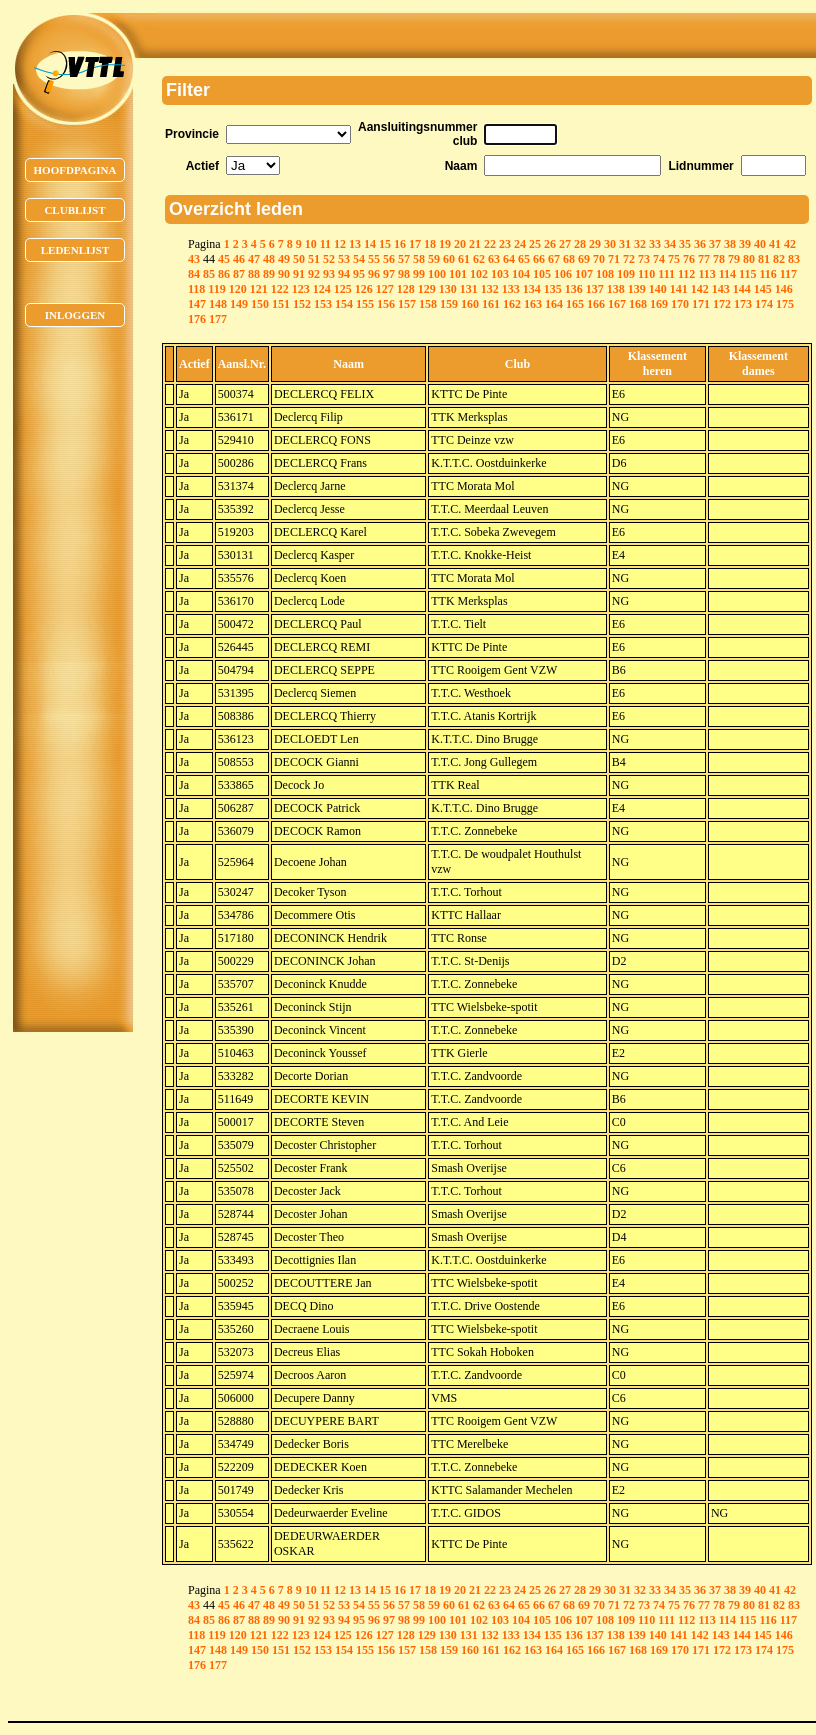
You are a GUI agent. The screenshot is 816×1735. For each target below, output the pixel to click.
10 (311, 244)
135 (553, 289)
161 (491, 304)
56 (389, 259)
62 (479, 259)
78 (719, 259)
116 (767, 274)
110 (646, 274)
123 (301, 289)
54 (359, 259)
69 (584, 259)
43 (194, 259)
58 (419, 259)
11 (325, 244)
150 (260, 304)
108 (605, 274)
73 (644, 259)
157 (407, 304)
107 (584, 274)
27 (565, 244)
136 (574, 289)
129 (427, 289)
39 (745, 244)
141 (679, 289)
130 (448, 289)
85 (209, 274)
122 (280, 289)
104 (521, 274)
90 (284, 274)
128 (406, 289)
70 (599, 259)
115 (747, 274)
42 (790, 244)
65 (524, 259)
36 (700, 244)
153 (323, 304)
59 (434, 259)
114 (727, 274)
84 (194, 274)
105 (542, 274)
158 (428, 304)
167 (617, 304)
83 (794, 259)
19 (445, 244)
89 (269, 274)
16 (400, 244)
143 (721, 289)
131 (469, 289)
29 (595, 244)
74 (659, 259)
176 (197, 319)
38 (730, 244)
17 (415, 244)
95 (359, 274)
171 (701, 304)
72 (629, 259)
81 (764, 259)
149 (239, 304)
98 (404, 274)
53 (344, 259)
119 (216, 289)
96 (374, 274)
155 (365, 304)
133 (511, 289)
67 (554, 259)
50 (299, 259)
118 (196, 289)
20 (460, 244)
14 (370, 244)
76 (689, 259)
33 (655, 244)
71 (614, 259)
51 (314, 259)
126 (364, 289)
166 (596, 304)
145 (763, 289)
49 (284, 259)
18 (430, 244)
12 (340, 244)
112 (686, 274)
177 (218, 319)
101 (458, 274)
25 (535, 244)
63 (494, 259)
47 (254, 259)
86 (224, 274)
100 (437, 274)
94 (344, 274)
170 (680, 304)
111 (666, 274)
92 (314, 274)
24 (520, 244)
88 (254, 274)
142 (700, 289)
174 (764, 304)
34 (670, 244)
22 (490, 244)
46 (239, 259)
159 (449, 304)
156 (386, 304)
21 (475, 244)
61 (464, 259)
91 (299, 274)
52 (329, 259)
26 (550, 244)
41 (775, 244)
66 (539, 259)
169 (659, 304)
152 (302, 304)
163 (533, 304)
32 (640, 244)
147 (197, 304)
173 (743, 304)
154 (344, 304)
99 (419, 274)
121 (259, 289)
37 (715, 244)
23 (505, 244)
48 (269, 259)
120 (238, 289)
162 (512, 304)
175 (785, 304)
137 (595, 289)
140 (658, 289)
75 (674, 259)
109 (626, 274)
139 (637, 289)
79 (734, 259)
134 (532, 289)
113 (706, 274)
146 (784, 289)
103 (500, 274)
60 (449, 259)
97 (389, 274)
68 (569, 259)
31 (625, 244)
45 (224, 259)
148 (218, 304)
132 (490, 289)
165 (575, 304)
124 (322, 289)
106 (563, 274)
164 (554, 304)
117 (788, 274)
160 (470, 304)
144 (742, 289)
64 (509, 259)
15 (385, 244)
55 (374, 259)
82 (779, 259)
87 (239, 274)
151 (281, 304)
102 (479, 274)
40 (760, 244)
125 (343, 289)
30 (610, 244)
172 (722, 304)
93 (329, 274)
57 (404, 259)
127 (385, 289)
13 (355, 244)
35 (685, 244)
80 (749, 259)
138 (616, 289)
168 (638, 304)
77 (704, 259)
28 (580, 244)
